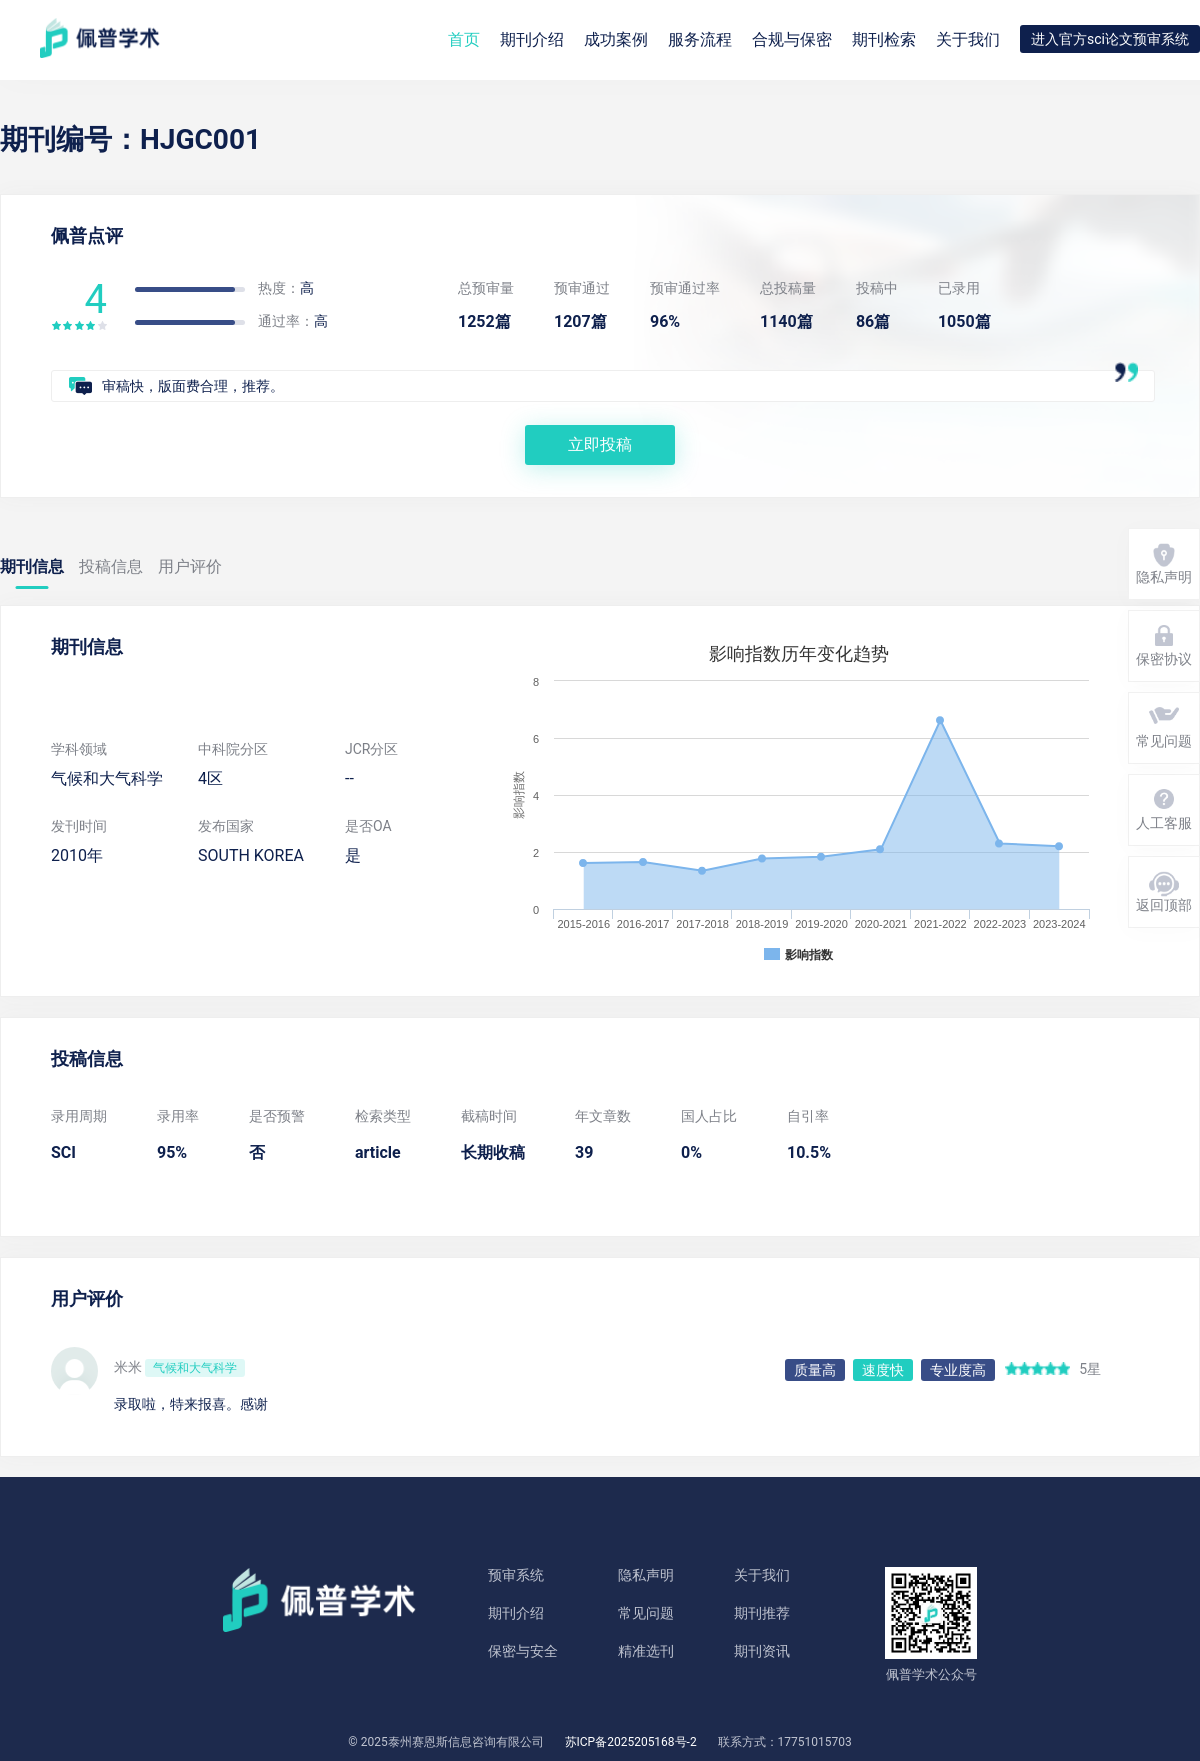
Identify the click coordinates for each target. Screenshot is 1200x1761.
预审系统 (516, 1575)
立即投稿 (600, 444)
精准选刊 (646, 1651)
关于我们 (968, 39)
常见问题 (646, 1613)
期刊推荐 (762, 1613)
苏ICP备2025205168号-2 (631, 1742)
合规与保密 (792, 39)
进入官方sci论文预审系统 (1110, 39)
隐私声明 (646, 1575)
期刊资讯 (762, 1651)
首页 (464, 39)
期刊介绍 (516, 1613)
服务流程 (700, 39)
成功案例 (616, 39)
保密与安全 (523, 1651)
